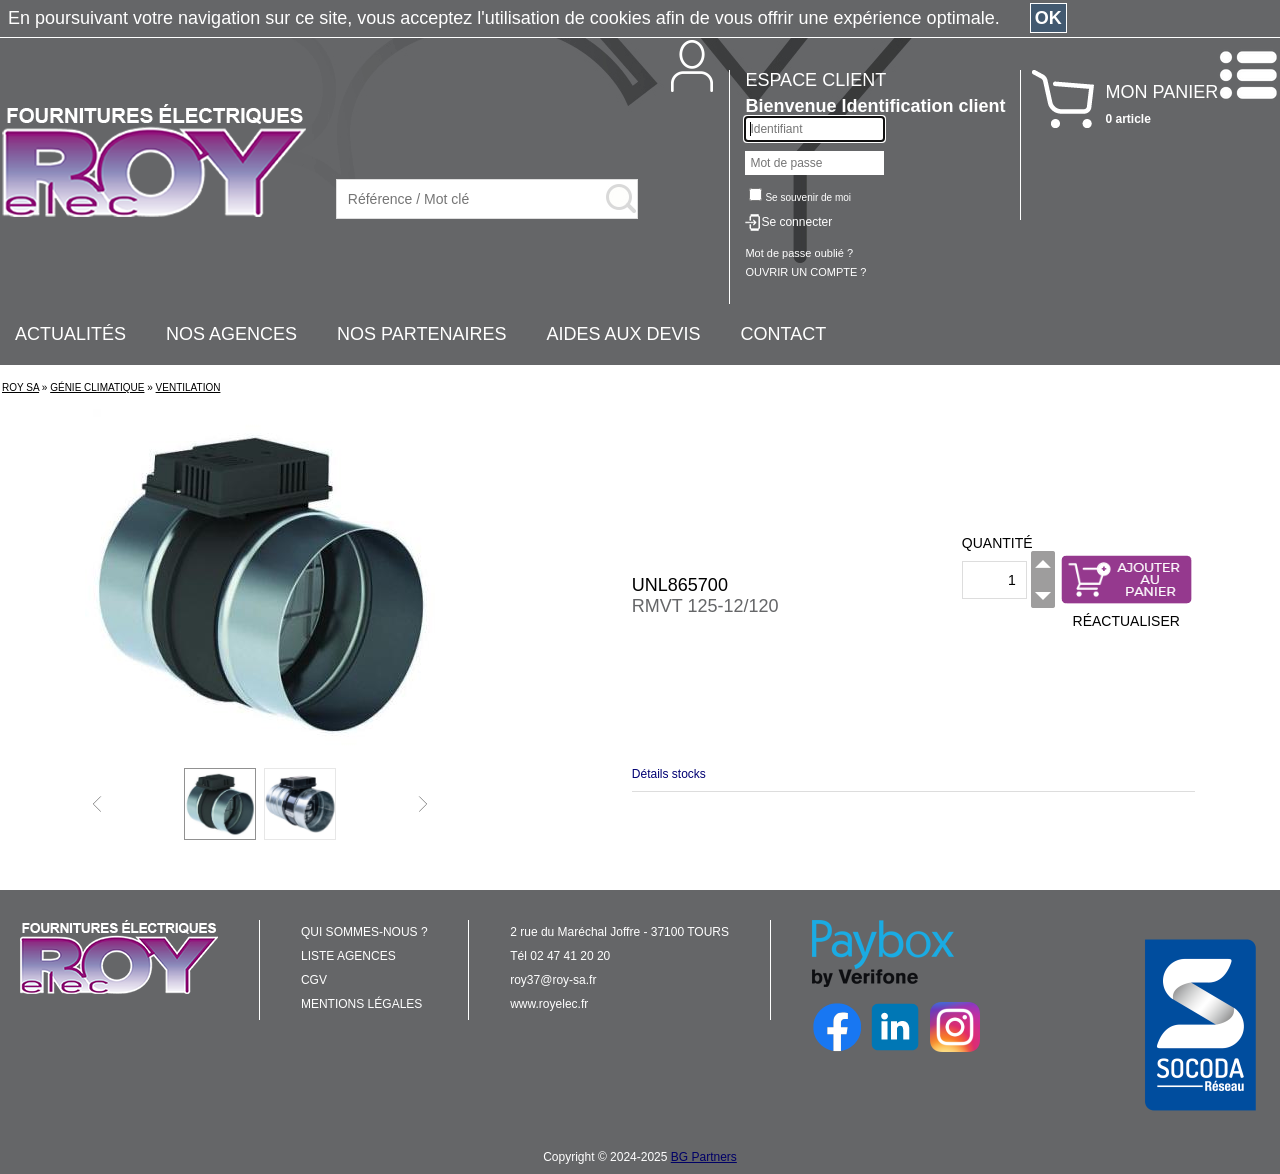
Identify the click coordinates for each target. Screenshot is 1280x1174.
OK (1048, 18)
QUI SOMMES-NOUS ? (364, 932)
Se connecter (796, 222)
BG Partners (704, 1157)
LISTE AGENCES (348, 956)
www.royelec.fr (549, 1004)
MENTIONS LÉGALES (361, 1004)
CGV (314, 980)
